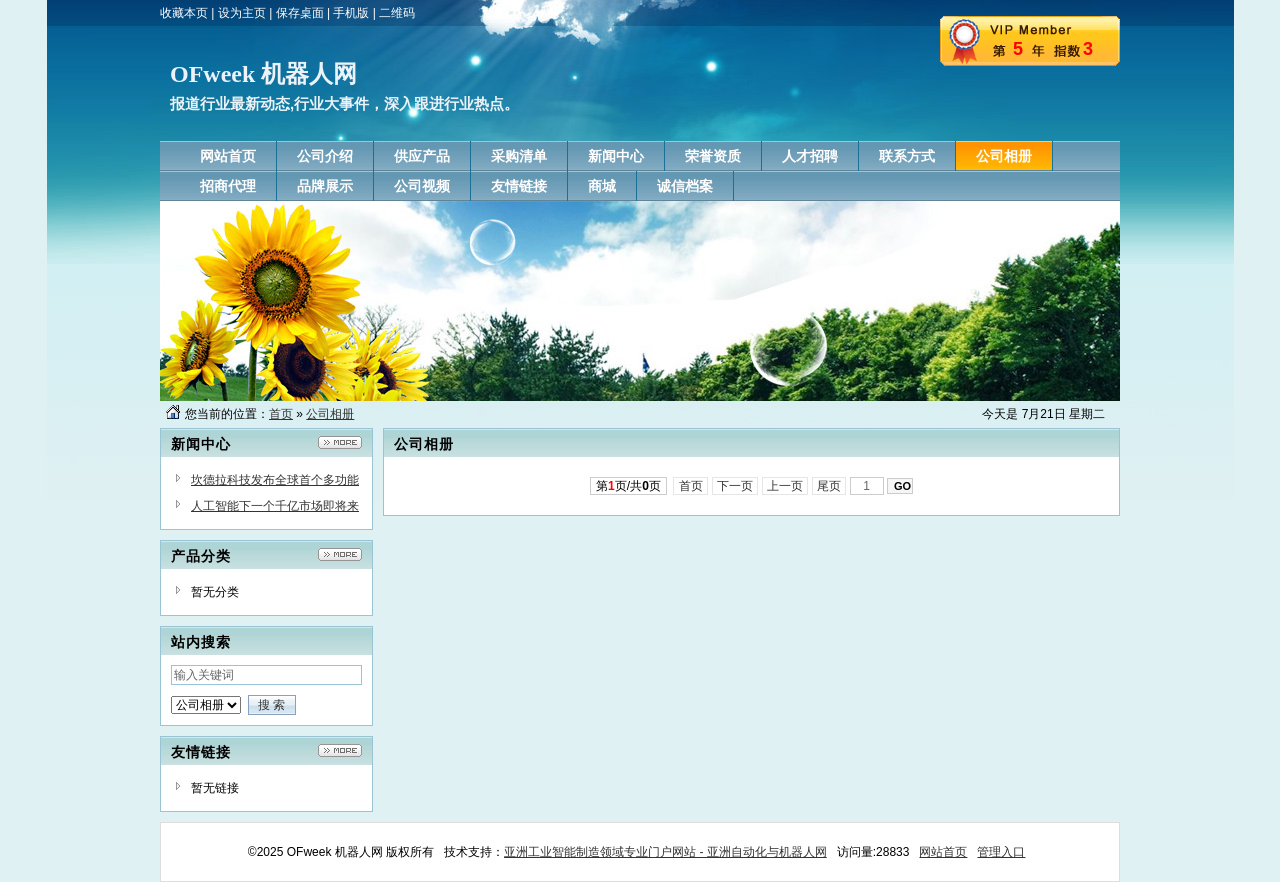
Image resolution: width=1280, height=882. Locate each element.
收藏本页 (184, 13)
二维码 (397, 13)
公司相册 (330, 414)
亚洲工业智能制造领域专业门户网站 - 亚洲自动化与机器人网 (665, 852)
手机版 (351, 13)
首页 (281, 414)
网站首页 (943, 852)
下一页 (735, 486)
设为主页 (242, 13)
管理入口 (1001, 852)
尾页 (829, 486)
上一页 (785, 486)
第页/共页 (628, 486)
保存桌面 (300, 13)
